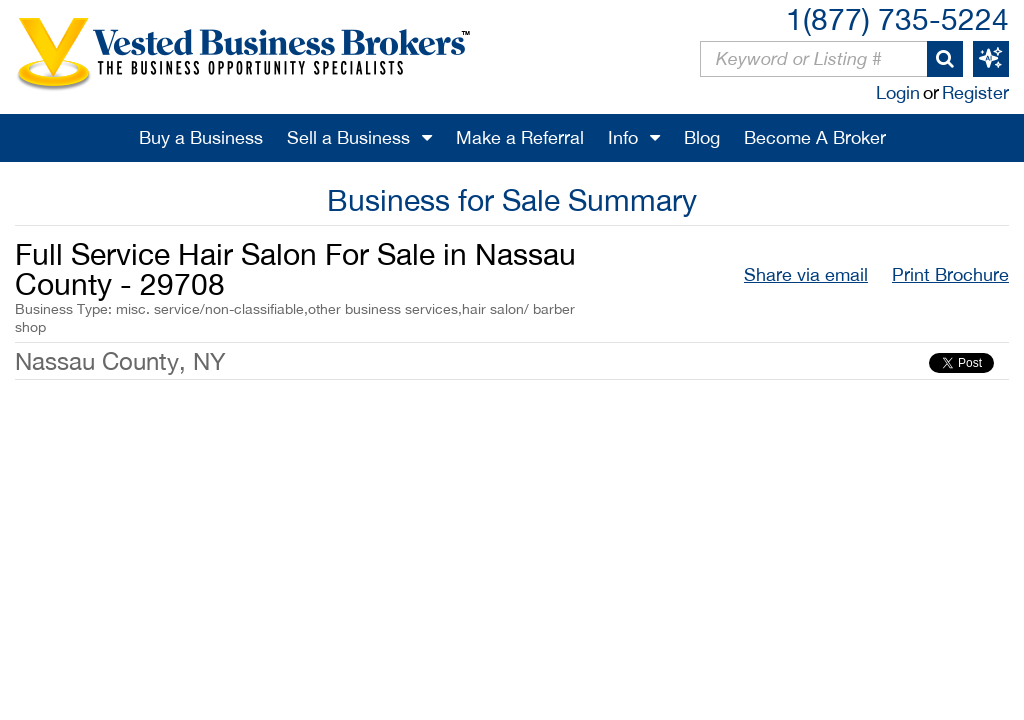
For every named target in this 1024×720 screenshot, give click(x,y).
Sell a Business (348, 137)
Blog (702, 137)
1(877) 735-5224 (897, 18)
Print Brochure (950, 274)
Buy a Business (201, 137)
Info (623, 137)
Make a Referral (520, 137)
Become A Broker (815, 137)
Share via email (806, 274)
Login (898, 92)
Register (975, 92)
